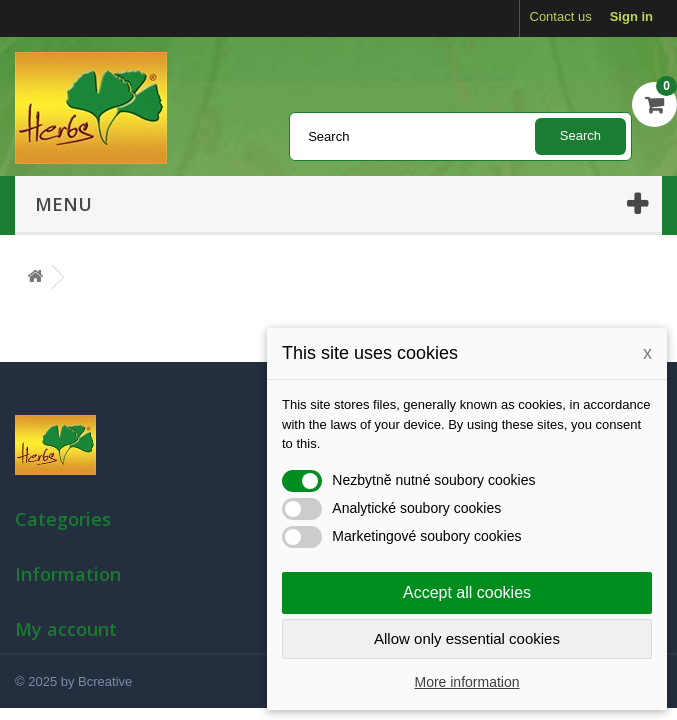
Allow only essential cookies (467, 638)
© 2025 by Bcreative (73, 681)
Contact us (561, 16)
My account (66, 629)
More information (466, 682)
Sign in (631, 16)
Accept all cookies (467, 592)
